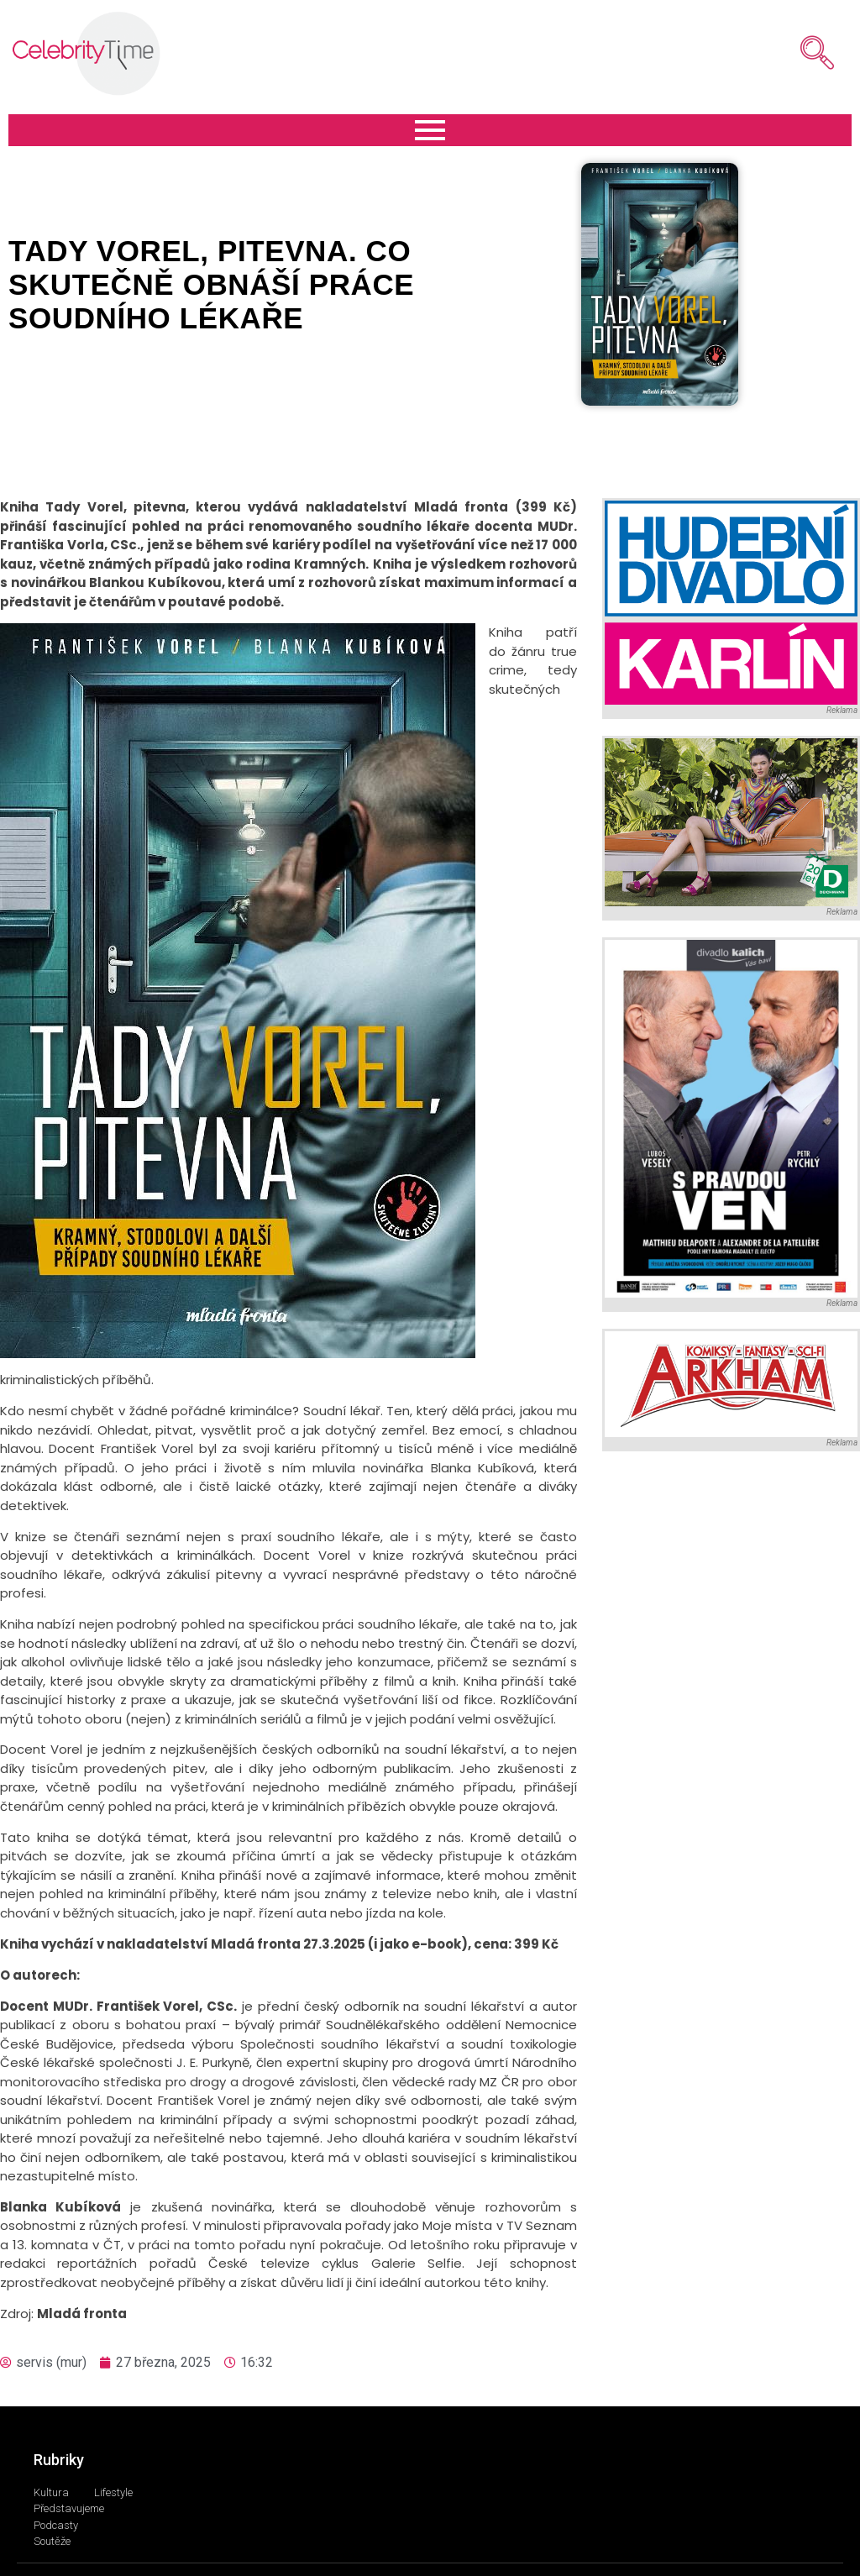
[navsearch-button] (792, 53)
